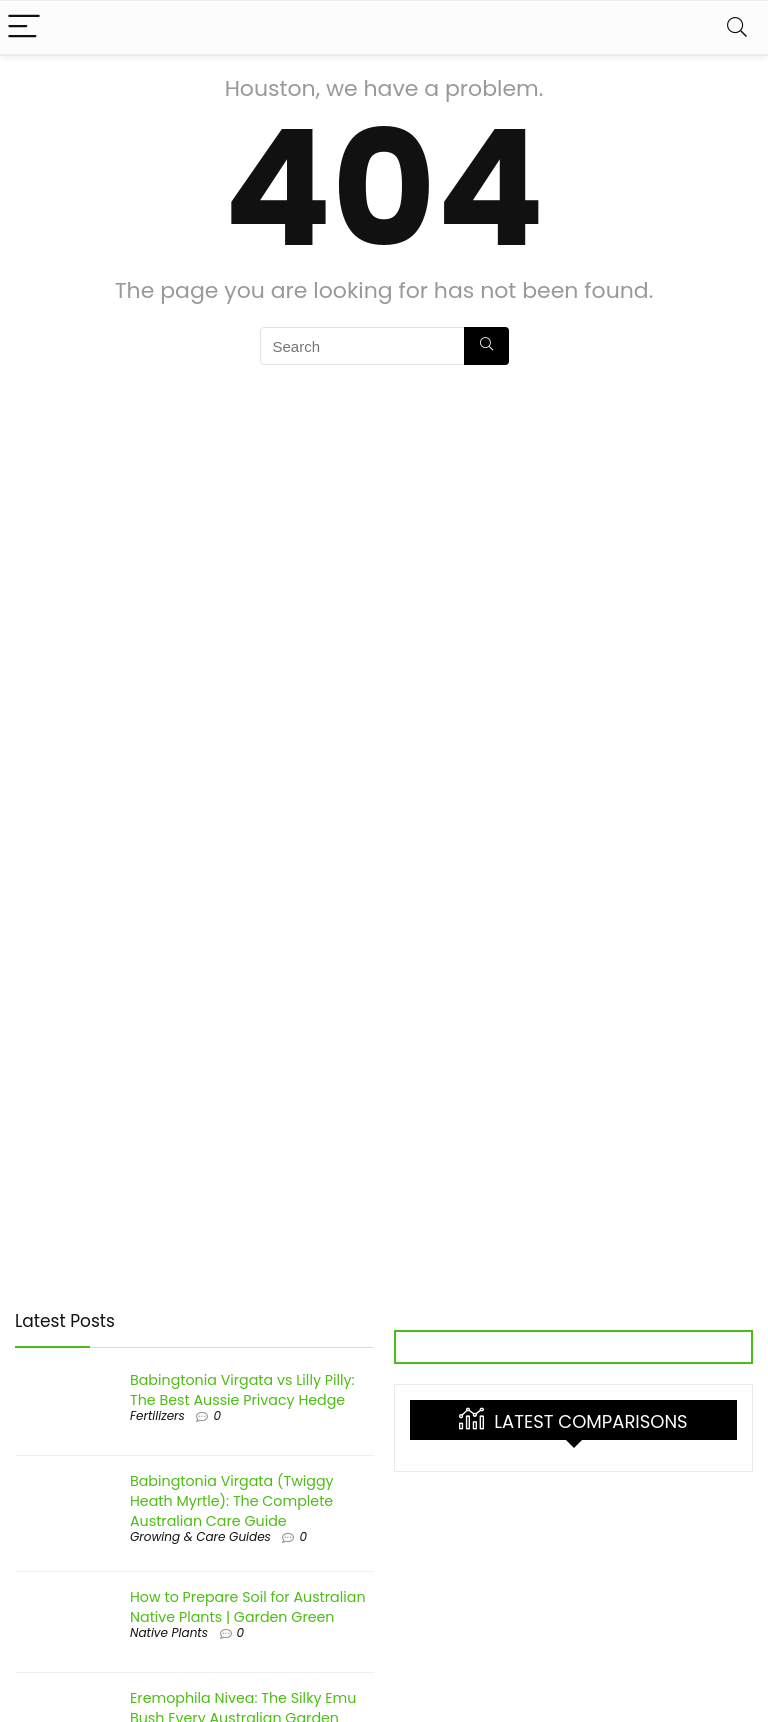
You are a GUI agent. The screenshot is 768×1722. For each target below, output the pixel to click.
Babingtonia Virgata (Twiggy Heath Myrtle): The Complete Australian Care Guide (232, 1501)
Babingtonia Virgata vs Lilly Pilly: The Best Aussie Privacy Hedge (242, 1390)
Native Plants (169, 1632)
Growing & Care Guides (200, 1536)
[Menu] (24, 27)
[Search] (737, 27)
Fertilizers (157, 1415)
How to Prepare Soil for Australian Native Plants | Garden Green (248, 1607)
